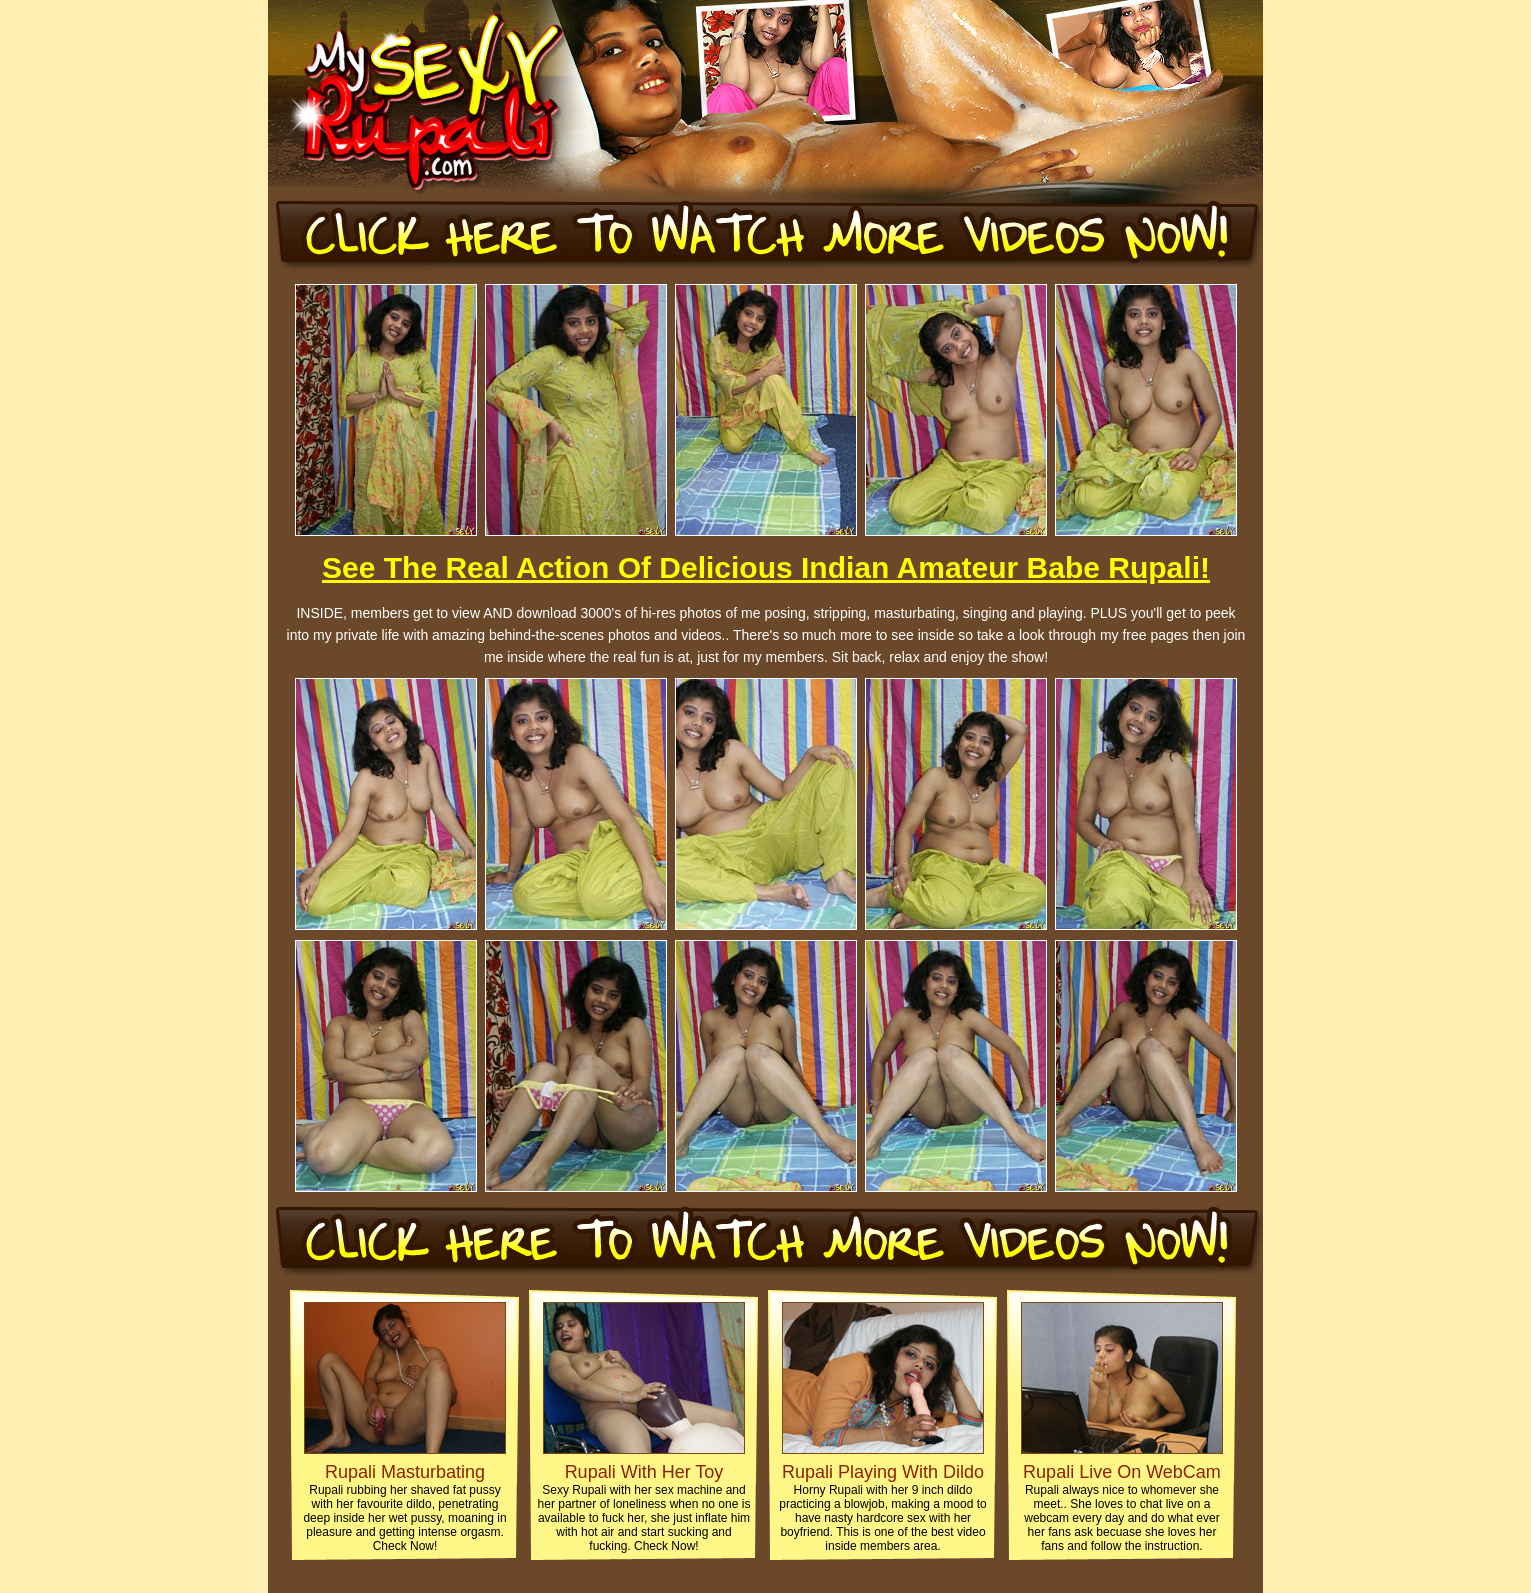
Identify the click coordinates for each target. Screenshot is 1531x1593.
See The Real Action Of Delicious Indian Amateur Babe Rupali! (766, 567)
